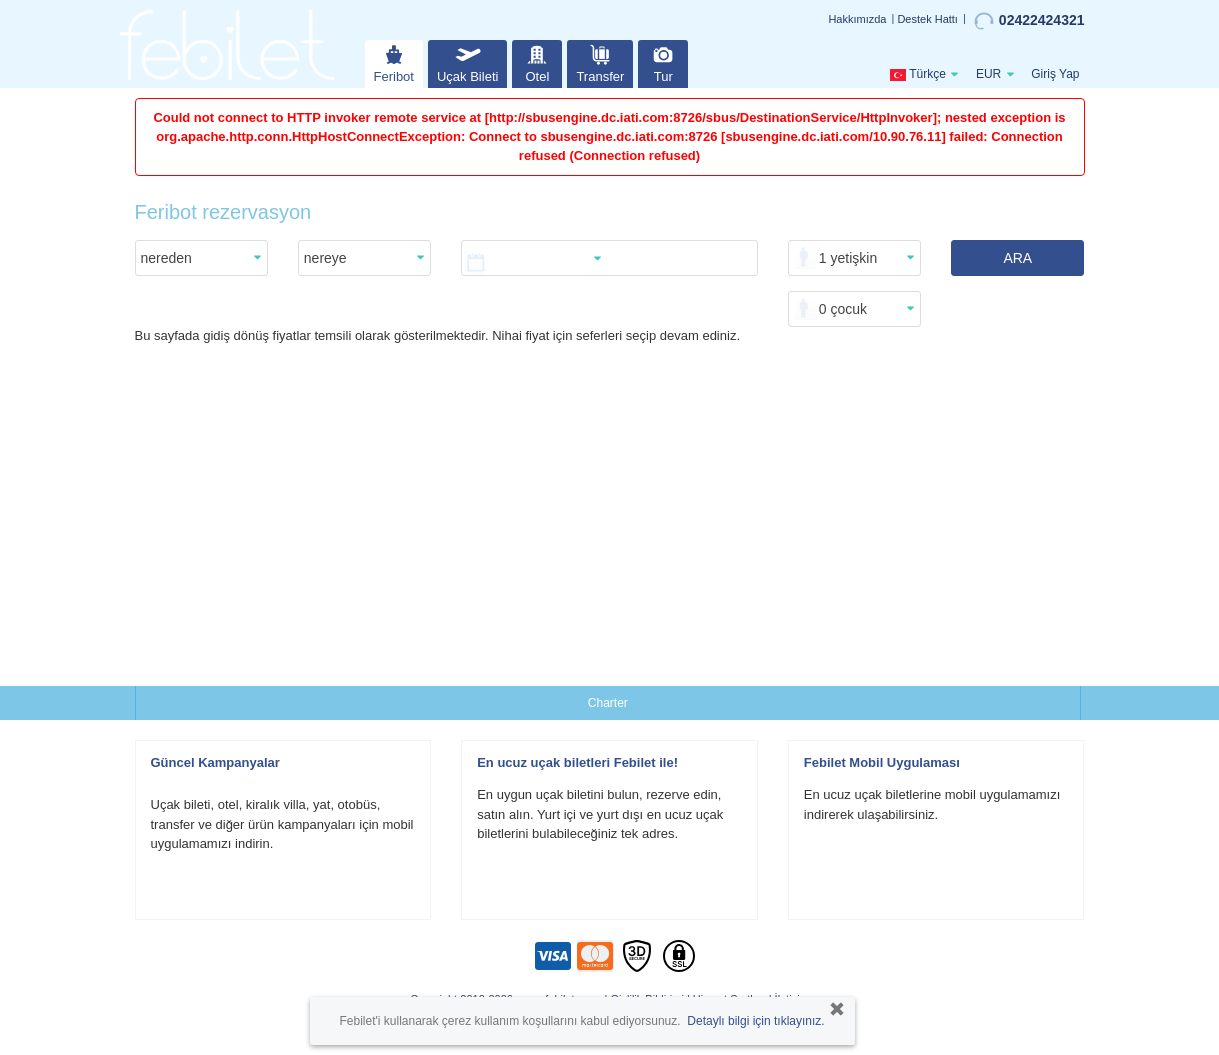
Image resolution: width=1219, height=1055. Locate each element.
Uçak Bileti (467, 61)
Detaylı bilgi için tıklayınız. (755, 1021)
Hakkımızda (857, 19)
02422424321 (1029, 21)
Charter (608, 703)
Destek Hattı (927, 19)
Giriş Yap (1055, 74)
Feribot (394, 61)
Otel (537, 61)
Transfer (600, 61)
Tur (663, 61)
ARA (1017, 258)
